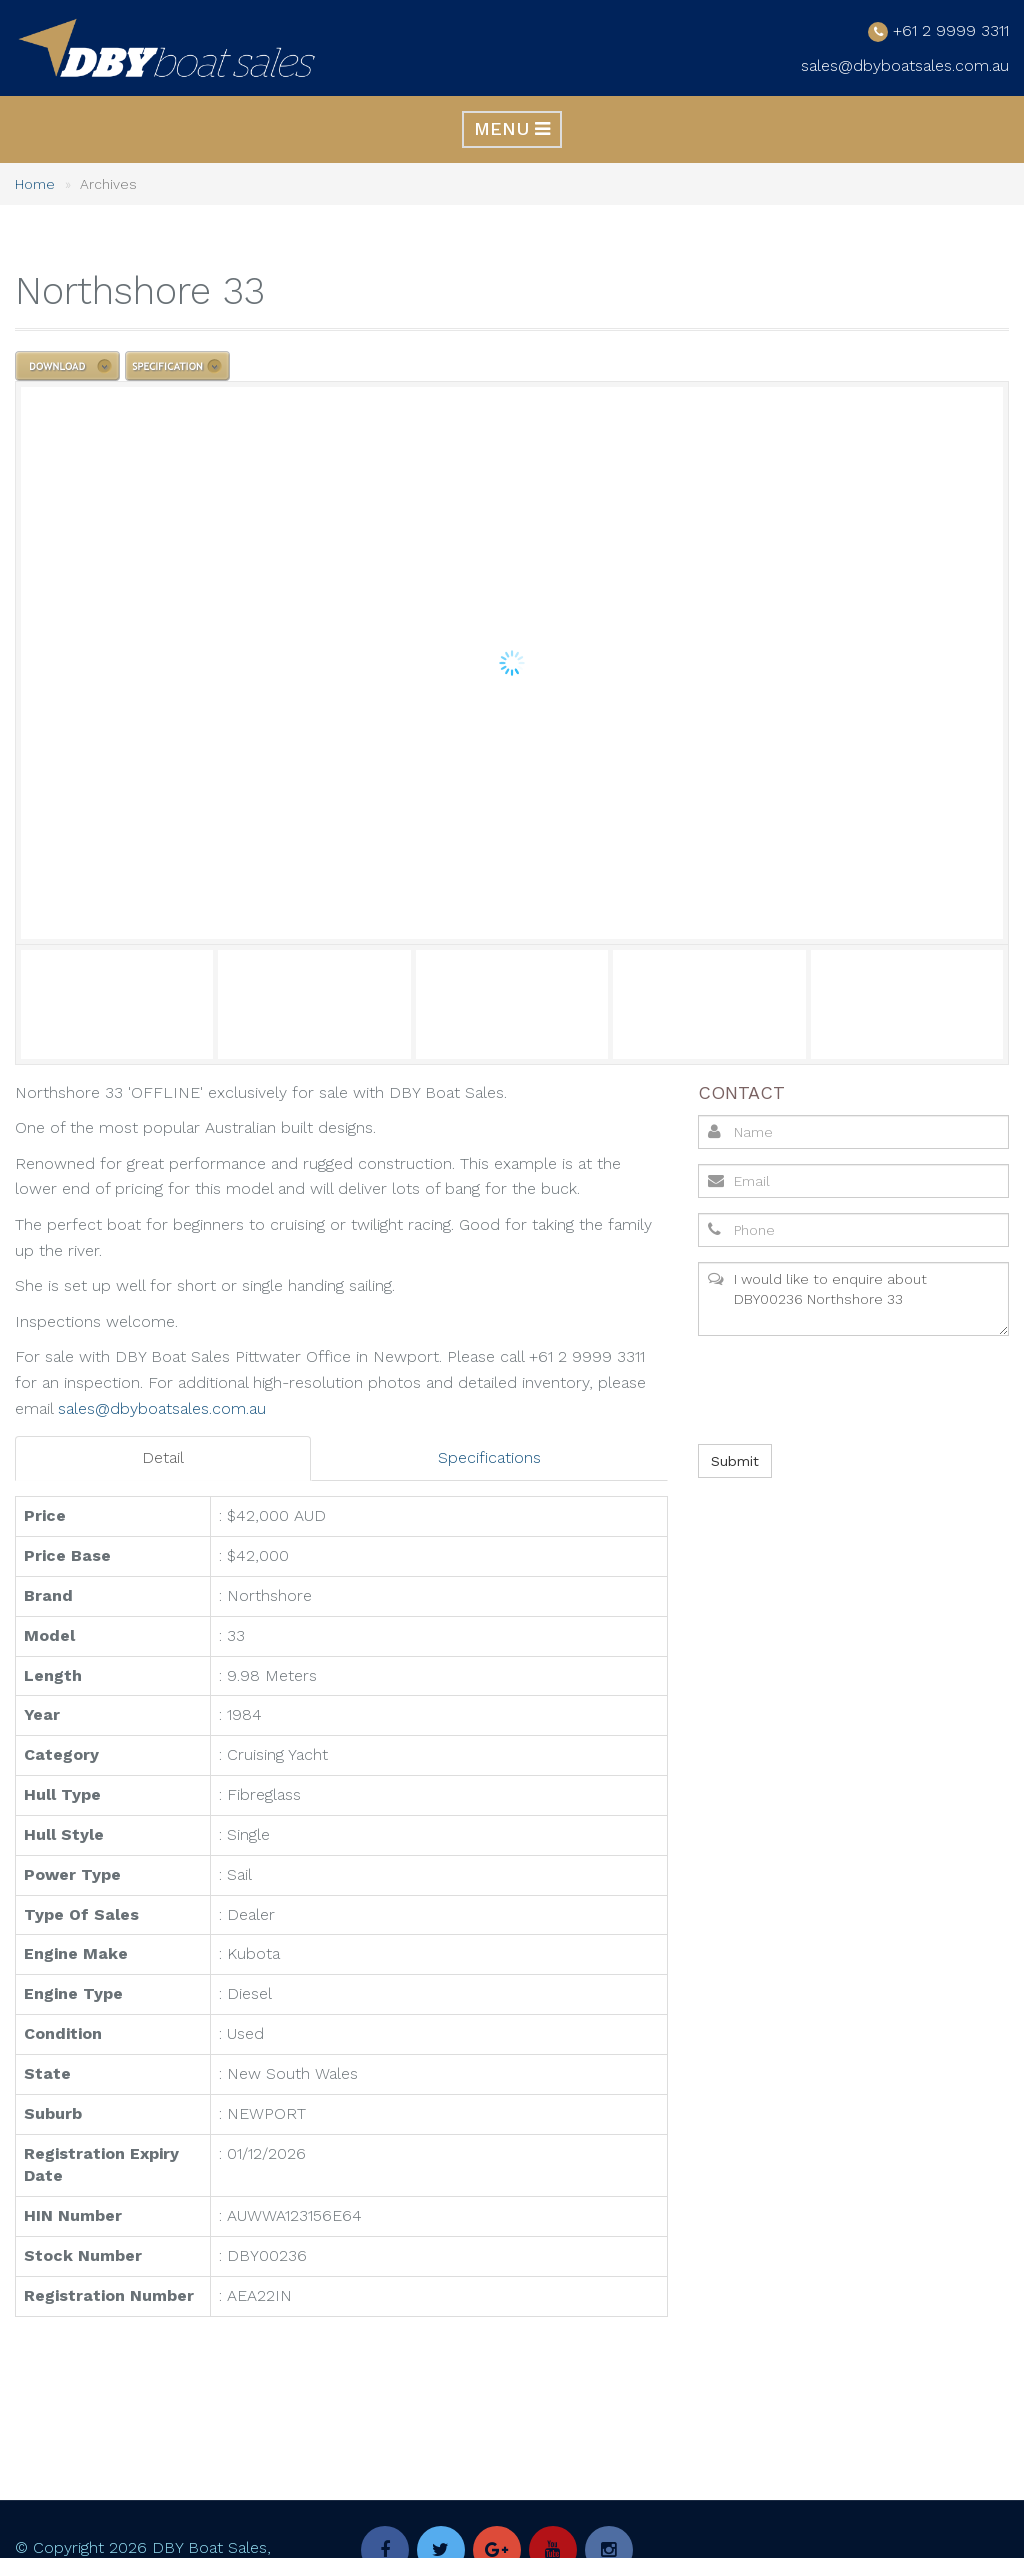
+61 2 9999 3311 (951, 29)
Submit (735, 1460)
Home (35, 184)
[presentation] (848, 1389)
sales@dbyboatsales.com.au (905, 65)
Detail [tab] (163, 1457)
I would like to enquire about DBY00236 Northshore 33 (853, 1298)
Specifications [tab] (489, 1457)
